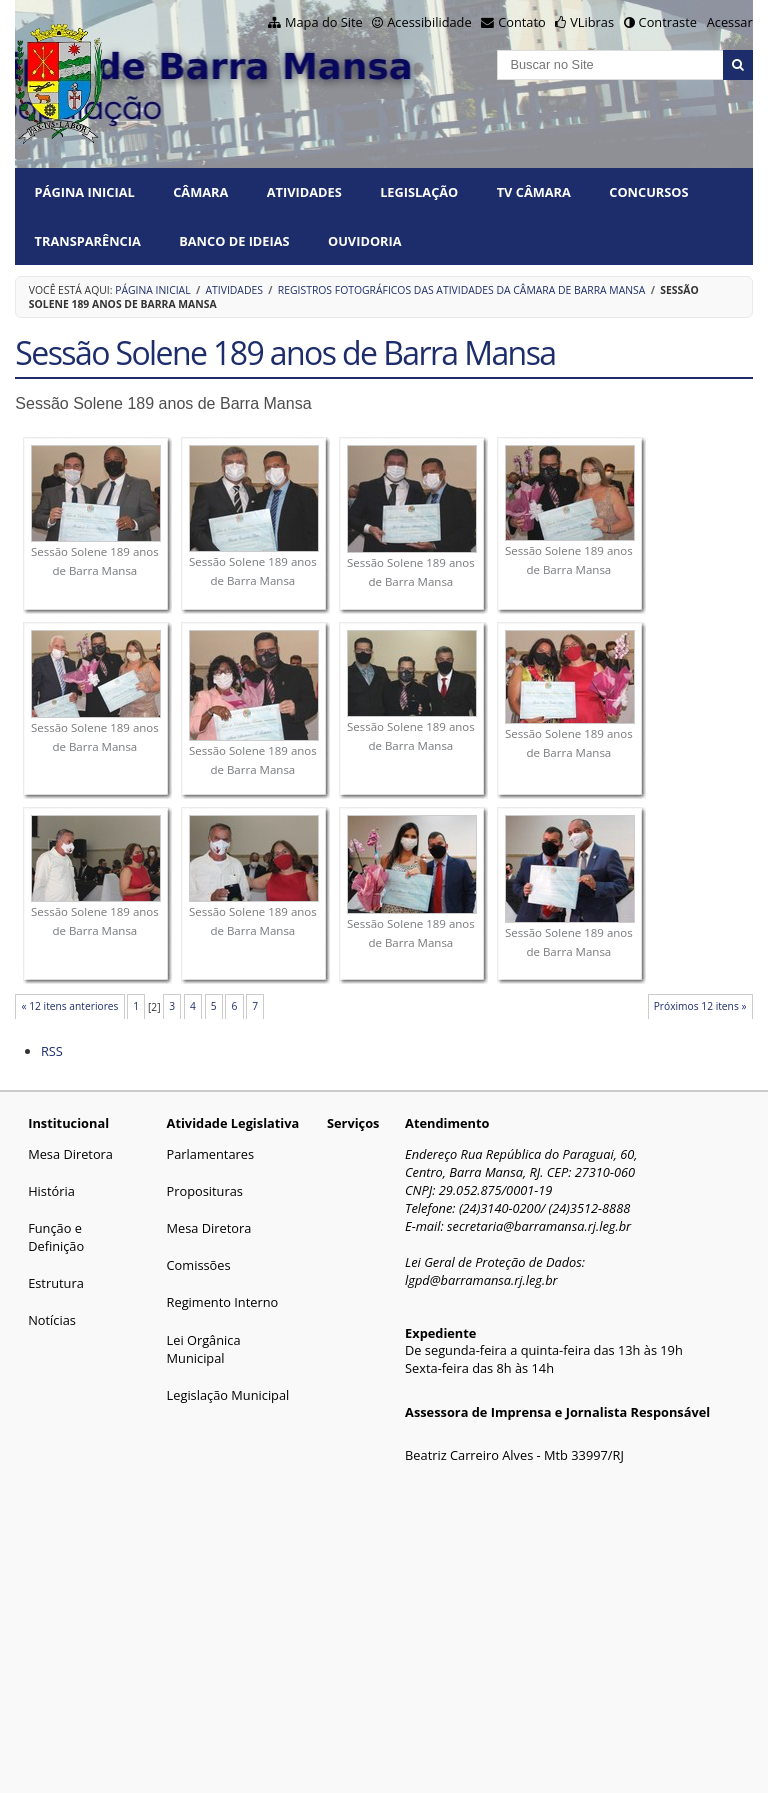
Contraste (668, 22)
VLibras (592, 22)
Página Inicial (85, 192)
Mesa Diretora (70, 1154)
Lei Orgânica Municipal (204, 1349)
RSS (52, 1051)
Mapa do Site (324, 22)
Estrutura (56, 1283)
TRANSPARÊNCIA (88, 241)
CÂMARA (200, 192)
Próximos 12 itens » (700, 1006)
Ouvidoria (365, 241)
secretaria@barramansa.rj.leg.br (539, 1226)
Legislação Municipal (228, 1395)
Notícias (52, 1320)
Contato (522, 22)
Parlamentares (210, 1154)
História (51, 1191)
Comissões (199, 1265)
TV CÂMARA (534, 192)
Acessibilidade (429, 22)
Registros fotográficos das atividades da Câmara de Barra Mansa (462, 290)
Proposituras (205, 1191)
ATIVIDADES (304, 192)
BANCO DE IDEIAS (234, 241)
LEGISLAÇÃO (419, 192)
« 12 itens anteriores (69, 1006)
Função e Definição (56, 1237)
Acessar (730, 22)
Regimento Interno (223, 1302)
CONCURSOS (648, 192)
